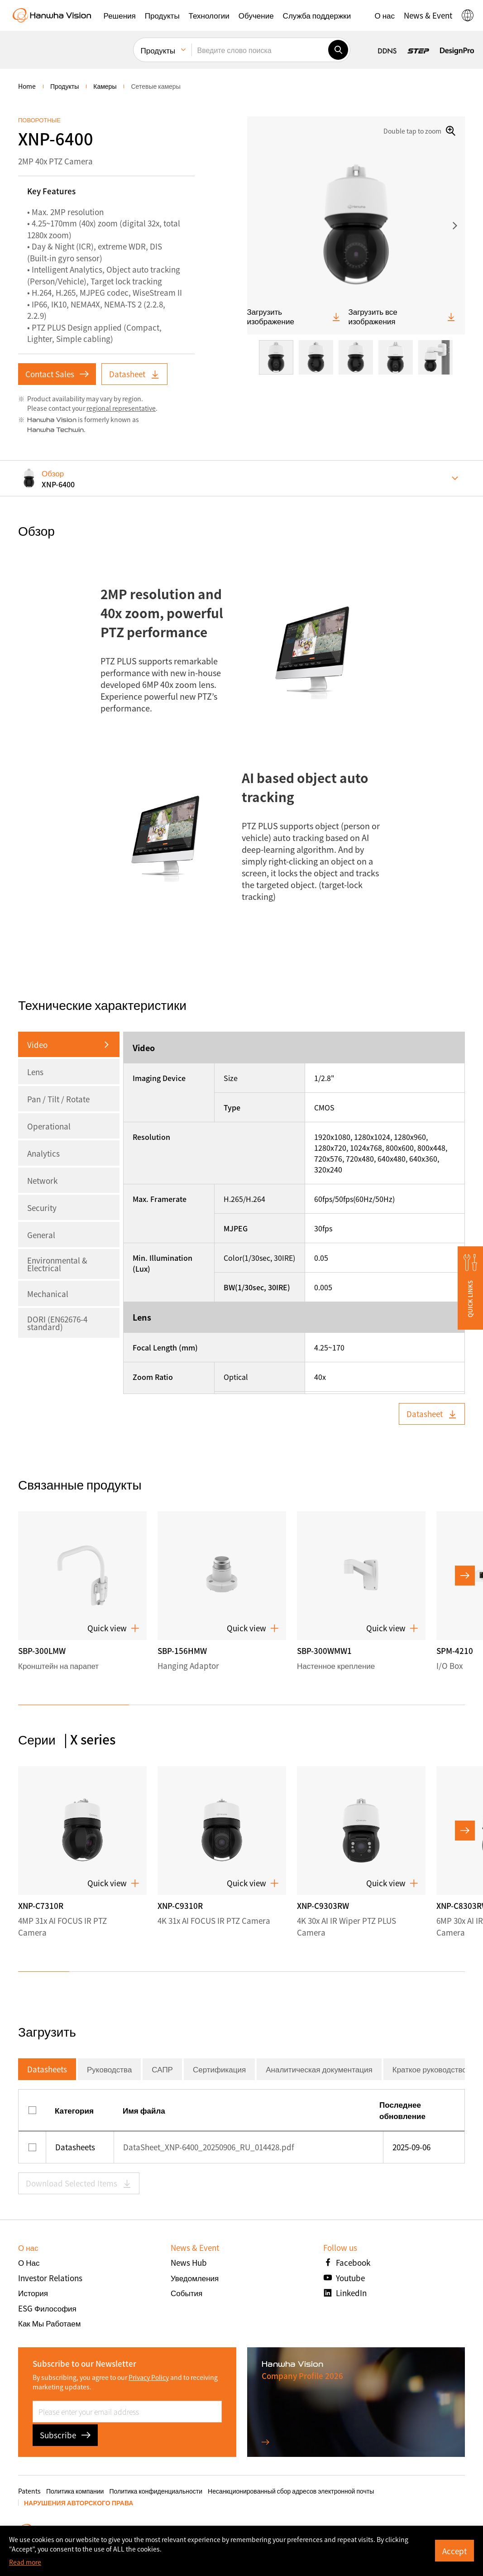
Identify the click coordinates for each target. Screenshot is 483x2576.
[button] (120, 15)
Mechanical (47, 1293)
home (27, 86)
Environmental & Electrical (57, 1264)
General (41, 1234)
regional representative (121, 408)
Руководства (109, 2069)
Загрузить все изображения (402, 316)
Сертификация (219, 2069)
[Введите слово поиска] (259, 49)
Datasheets (47, 2069)
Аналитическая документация (319, 2069)
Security (42, 1207)
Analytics (43, 1153)
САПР (162, 2069)
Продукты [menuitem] (158, 50)
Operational (49, 1126)
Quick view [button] (113, 1628)
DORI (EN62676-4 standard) (57, 1322)
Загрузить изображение (294, 316)
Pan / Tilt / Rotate (58, 1099)
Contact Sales (57, 374)
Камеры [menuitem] (104, 86)
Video (37, 1044)
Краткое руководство (429, 2069)
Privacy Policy (149, 2377)
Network (42, 1180)
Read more (25, 2561)
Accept (454, 2551)
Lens (35, 1071)
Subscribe (65, 2435)
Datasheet (134, 374)
